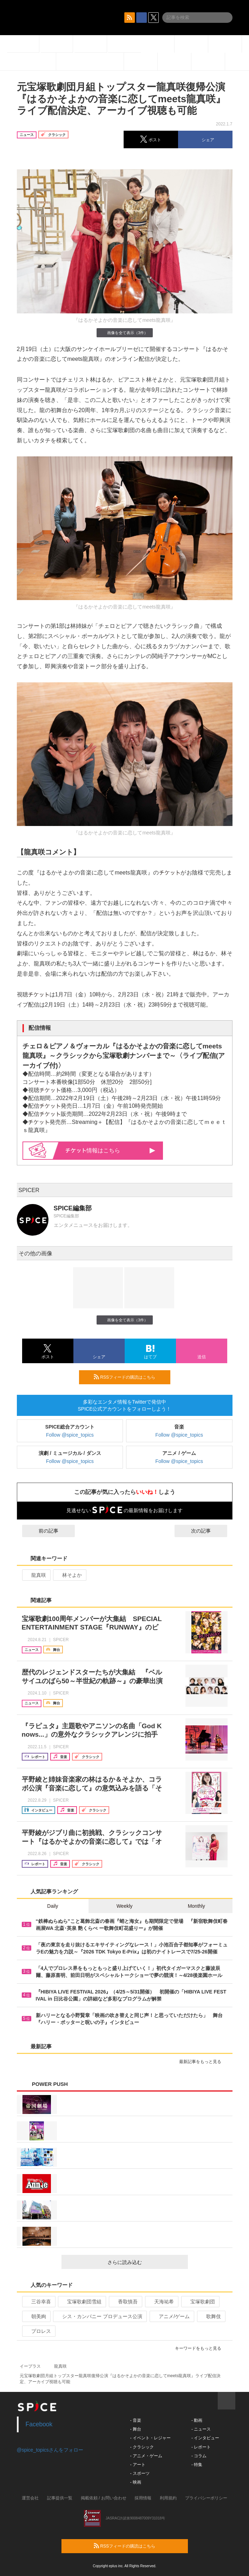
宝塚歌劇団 (199, 2301)
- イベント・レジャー (150, 2437)
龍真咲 (35, 1575)
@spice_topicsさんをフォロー (50, 2450)
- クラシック (142, 2447)
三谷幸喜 (38, 2301)
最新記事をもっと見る (203, 2061)
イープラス (30, 2366)
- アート (137, 2464)
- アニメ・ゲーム (146, 2455)
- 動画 (196, 2420)
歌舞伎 (210, 2316)
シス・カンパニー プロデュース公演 (99, 2316)
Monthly (196, 1906)
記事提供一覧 (59, 2498)
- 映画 (135, 2482)
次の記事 (207, 1531)
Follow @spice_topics (70, 1435)
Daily (52, 1906)
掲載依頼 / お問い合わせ (103, 2498)
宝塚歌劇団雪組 (81, 2301)
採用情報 (143, 2498)
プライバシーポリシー (206, 2498)
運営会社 (30, 2498)
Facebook (39, 2424)
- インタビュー (205, 2437)
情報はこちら (110, 1150)
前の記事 (42, 1531)
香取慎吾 (125, 2301)
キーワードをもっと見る (201, 2348)
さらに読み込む (144, 2262)
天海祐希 (161, 2301)
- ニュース (201, 2429)
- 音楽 (135, 2420)
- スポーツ (140, 2473)
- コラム (199, 2455)
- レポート (201, 2447)
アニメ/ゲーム (171, 2316)
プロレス (38, 2331)
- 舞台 (135, 2429)
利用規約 (168, 2498)
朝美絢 (35, 2316)
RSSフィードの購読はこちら (129, 1377)
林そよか (69, 1575)
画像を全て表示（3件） (124, 332)
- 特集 (196, 2464)
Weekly (125, 1906)
